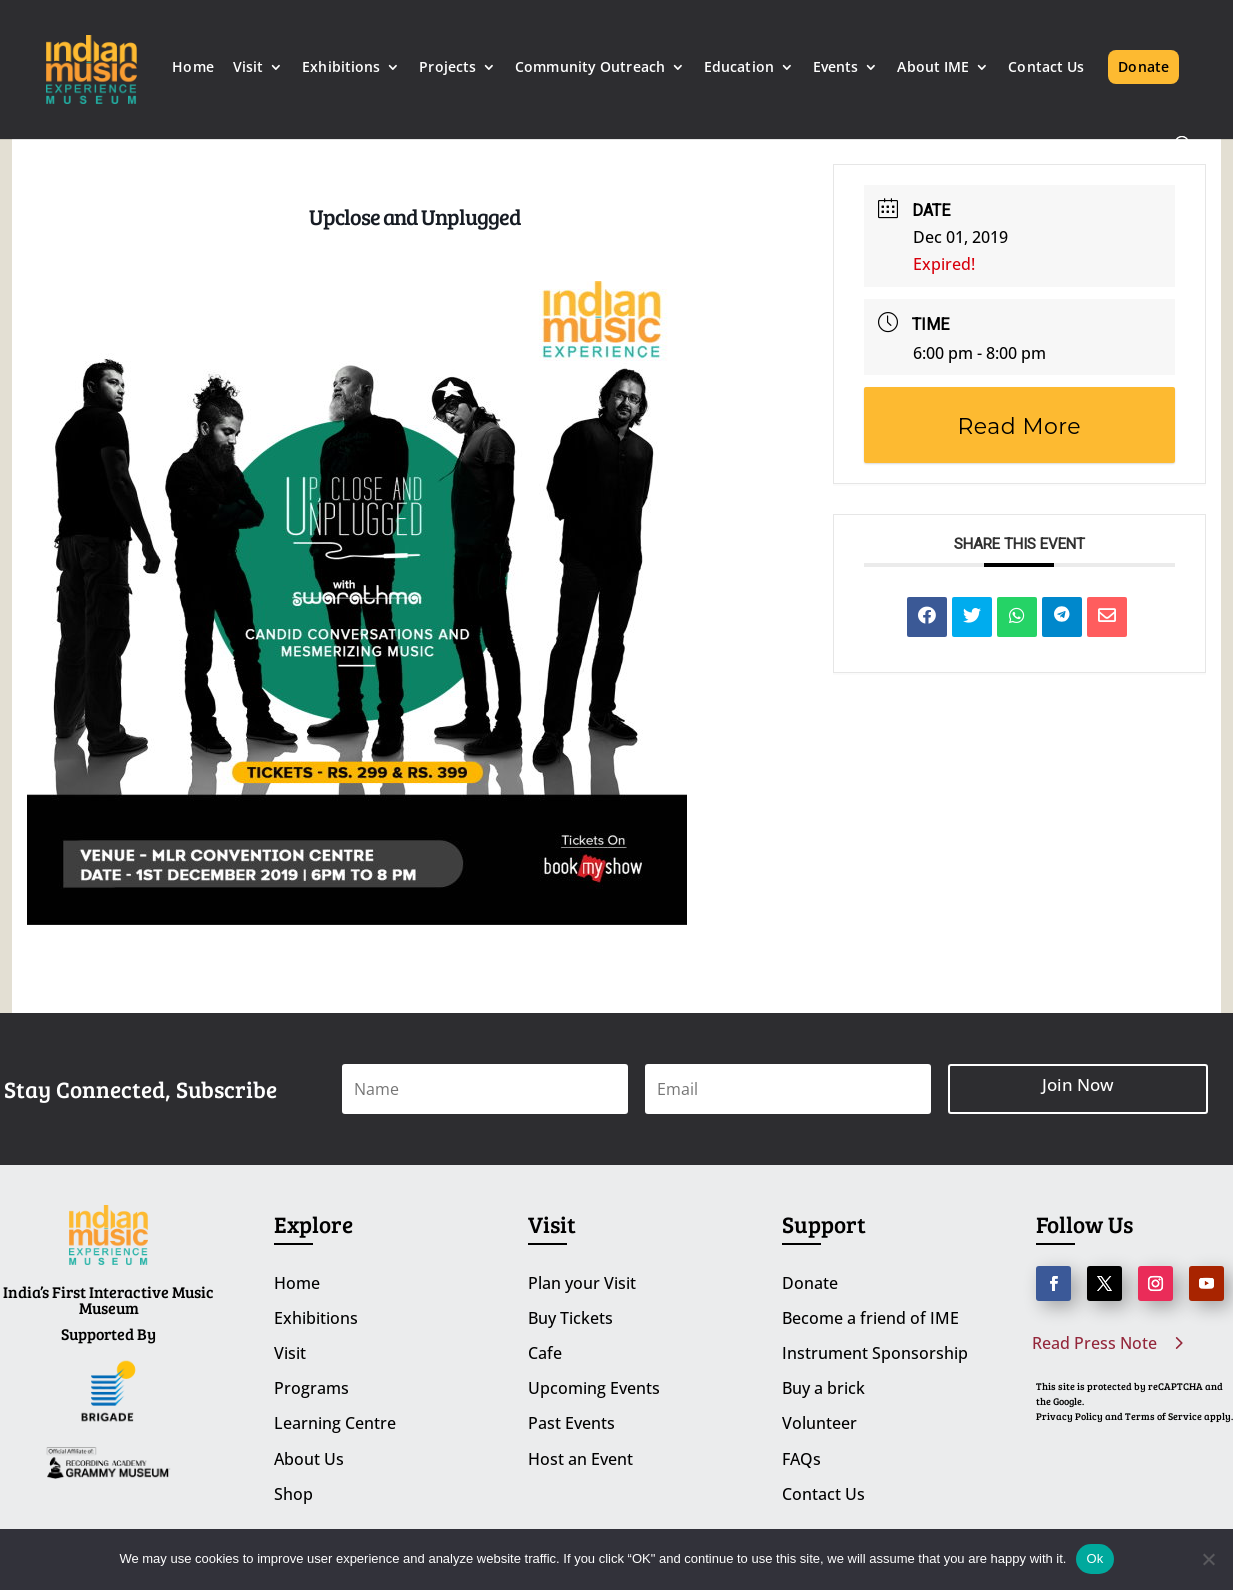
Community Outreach (590, 68)
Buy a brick (823, 1388)
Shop (293, 1494)
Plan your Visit (582, 1283)
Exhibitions (341, 68)
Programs (311, 1388)
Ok (1094, 1558)
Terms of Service (1163, 1416)
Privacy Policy (1069, 1416)
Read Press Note (1094, 1343)
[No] (1208, 1559)
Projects (447, 68)
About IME (933, 68)
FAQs (801, 1459)
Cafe (545, 1353)
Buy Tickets (570, 1318)
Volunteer (819, 1423)
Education (739, 68)
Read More (1019, 426)
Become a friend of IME (870, 1318)
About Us (309, 1459)
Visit (248, 68)
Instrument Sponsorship (875, 1353)
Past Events (571, 1423)
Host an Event (580, 1459)
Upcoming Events (594, 1388)
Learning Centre (335, 1423)
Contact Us (1046, 68)
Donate (1143, 66)
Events (836, 68)
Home (192, 68)
